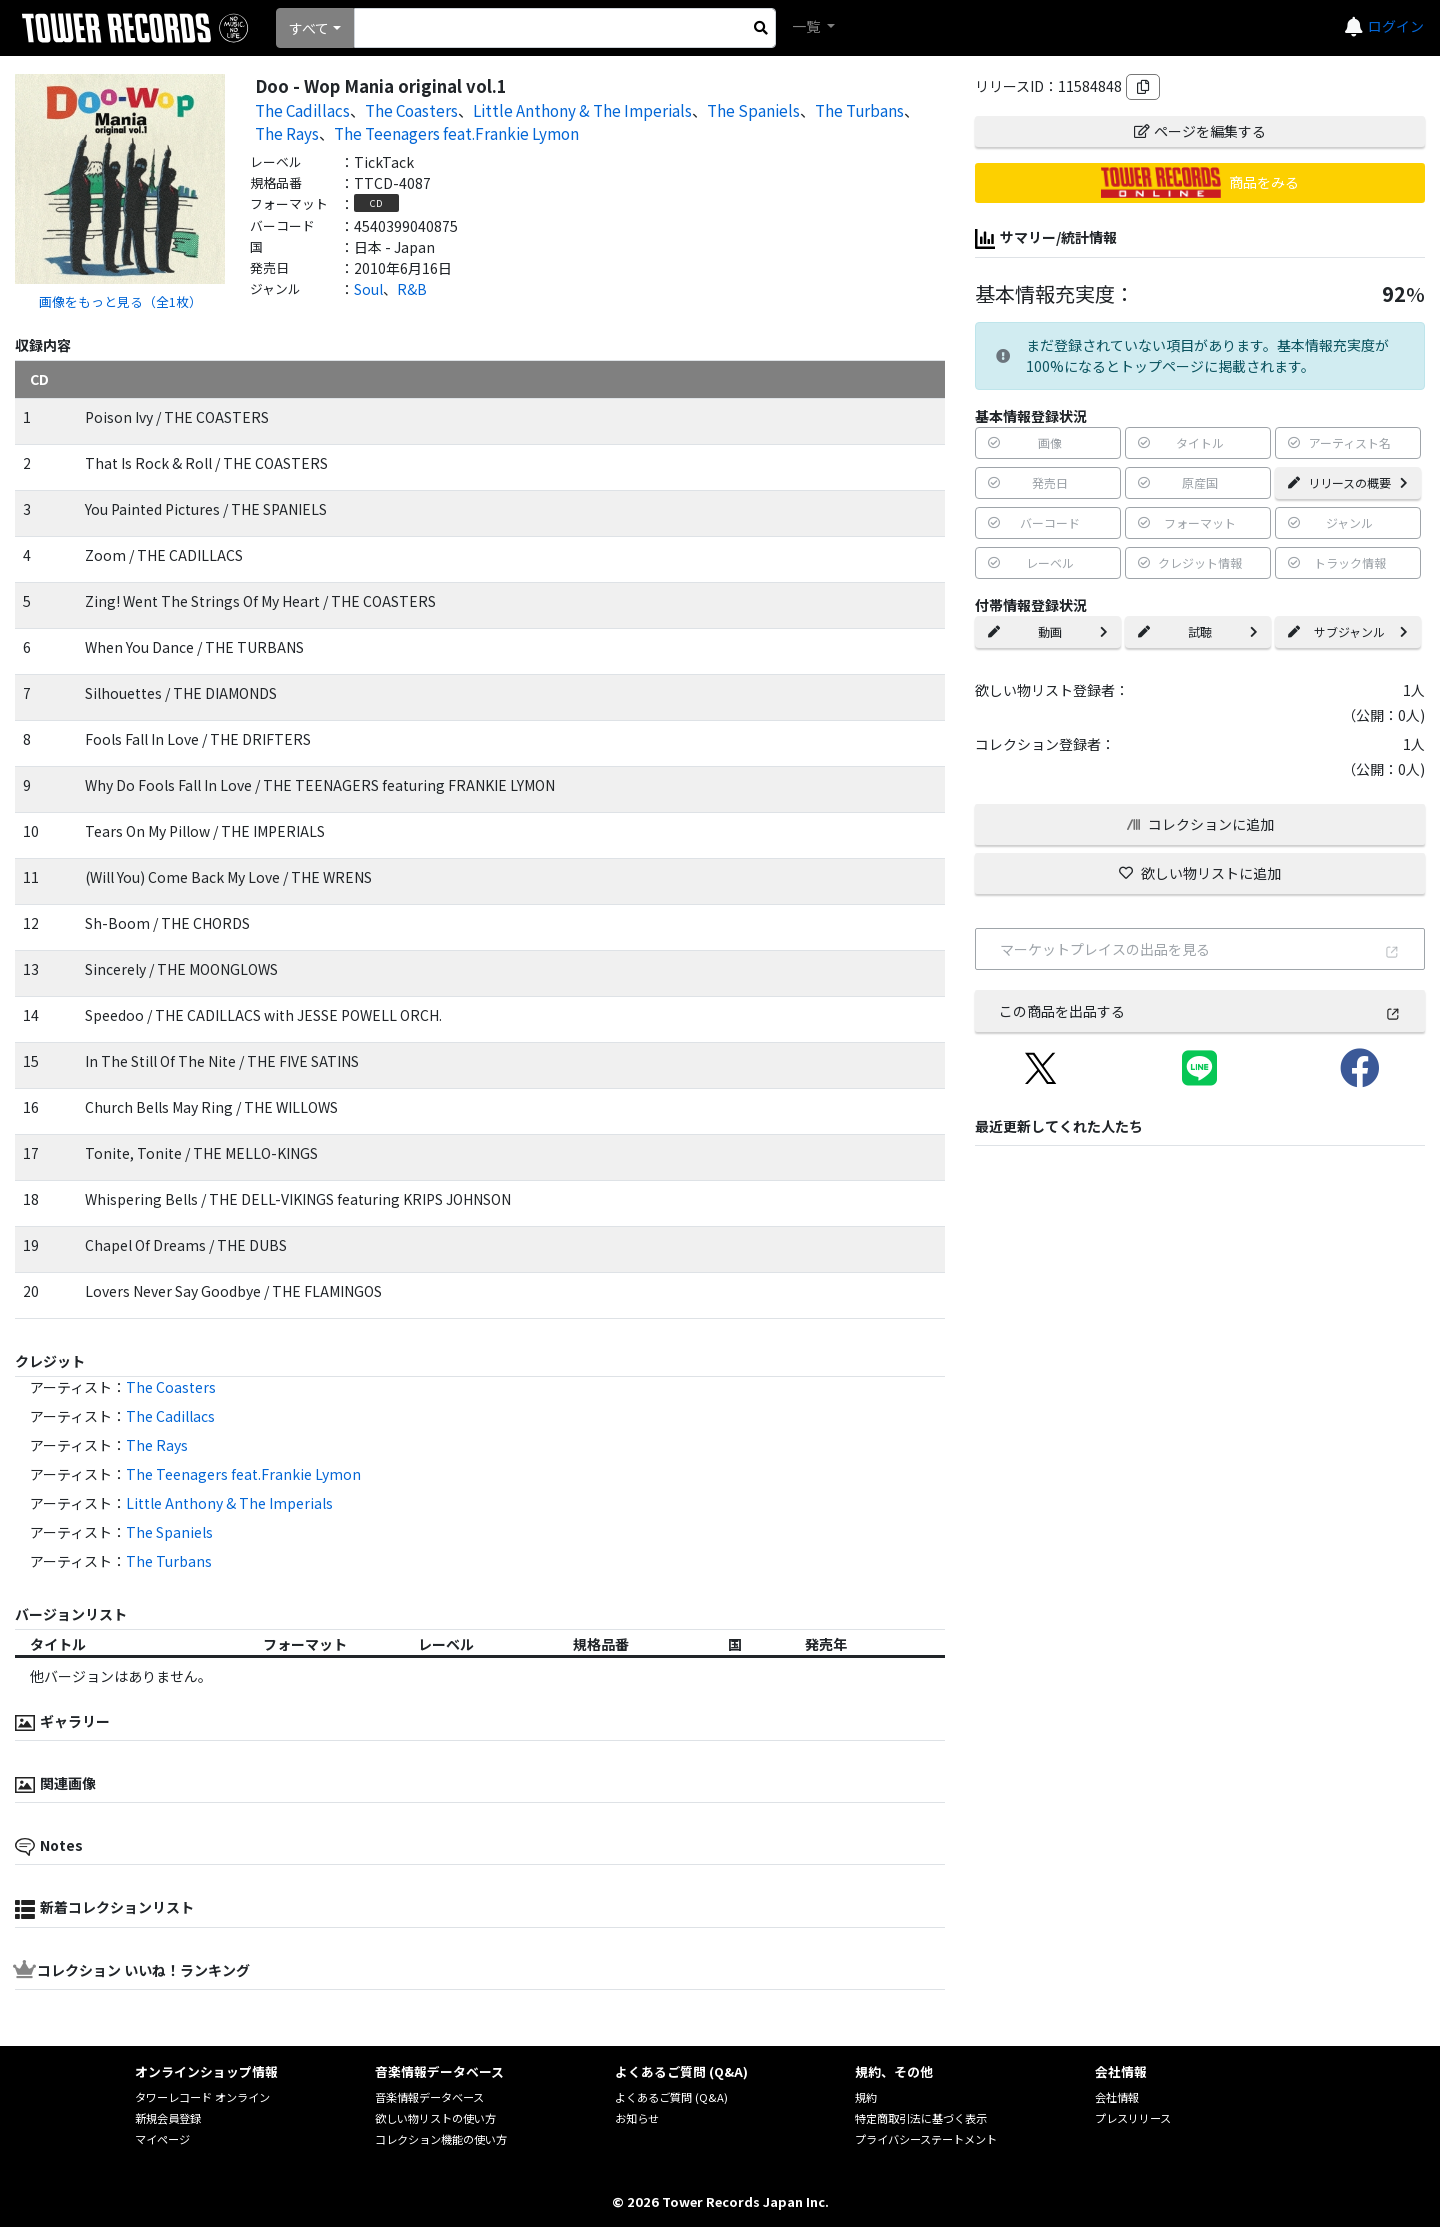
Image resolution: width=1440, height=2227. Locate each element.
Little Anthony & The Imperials (582, 110)
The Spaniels (753, 110)
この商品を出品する (1200, 1011)
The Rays (287, 133)
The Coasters (411, 110)
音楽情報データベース (429, 2097)
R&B (412, 289)
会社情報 (1117, 2097)
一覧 (807, 26)
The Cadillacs (302, 110)
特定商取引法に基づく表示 (921, 2118)
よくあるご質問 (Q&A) (671, 2097)
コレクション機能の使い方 (441, 2139)
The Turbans (859, 110)
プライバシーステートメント (926, 2139)
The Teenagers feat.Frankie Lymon (456, 133)
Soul (368, 289)
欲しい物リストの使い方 (435, 2118)
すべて (309, 28)
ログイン (1396, 26)
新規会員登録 (168, 2118)
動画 (1048, 631)
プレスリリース (1133, 2118)
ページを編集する (1200, 131)
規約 (866, 2097)
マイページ (162, 2139)
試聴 (1198, 631)
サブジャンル (1348, 631)
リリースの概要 (1348, 482)
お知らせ (637, 2118)
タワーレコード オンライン (202, 2097)
